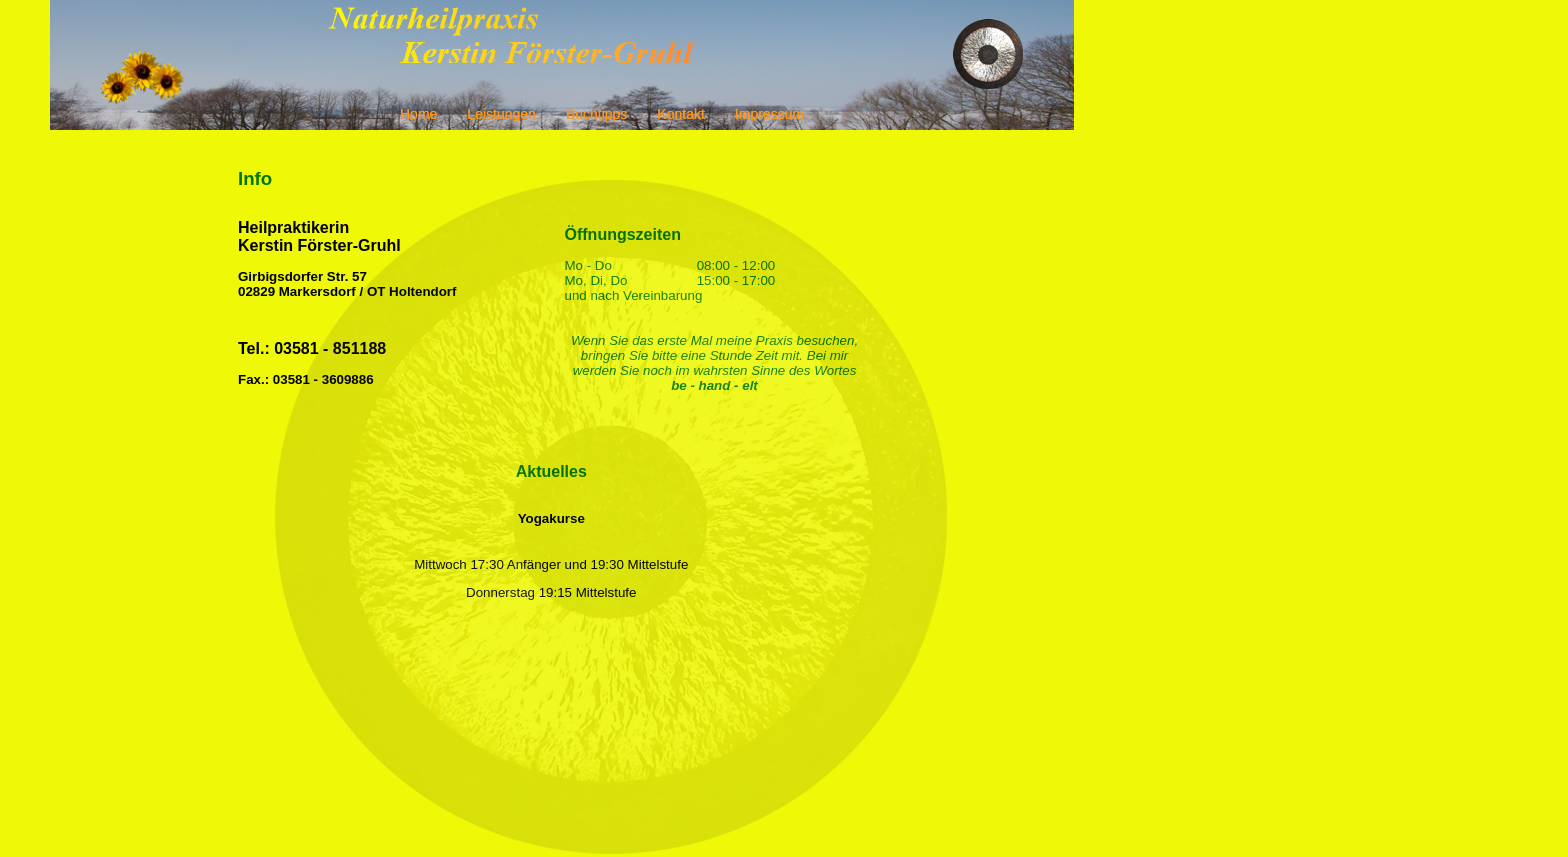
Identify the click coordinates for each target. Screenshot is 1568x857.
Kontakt (680, 114)
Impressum (769, 114)
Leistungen (501, 114)
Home (418, 114)
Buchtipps (596, 114)
